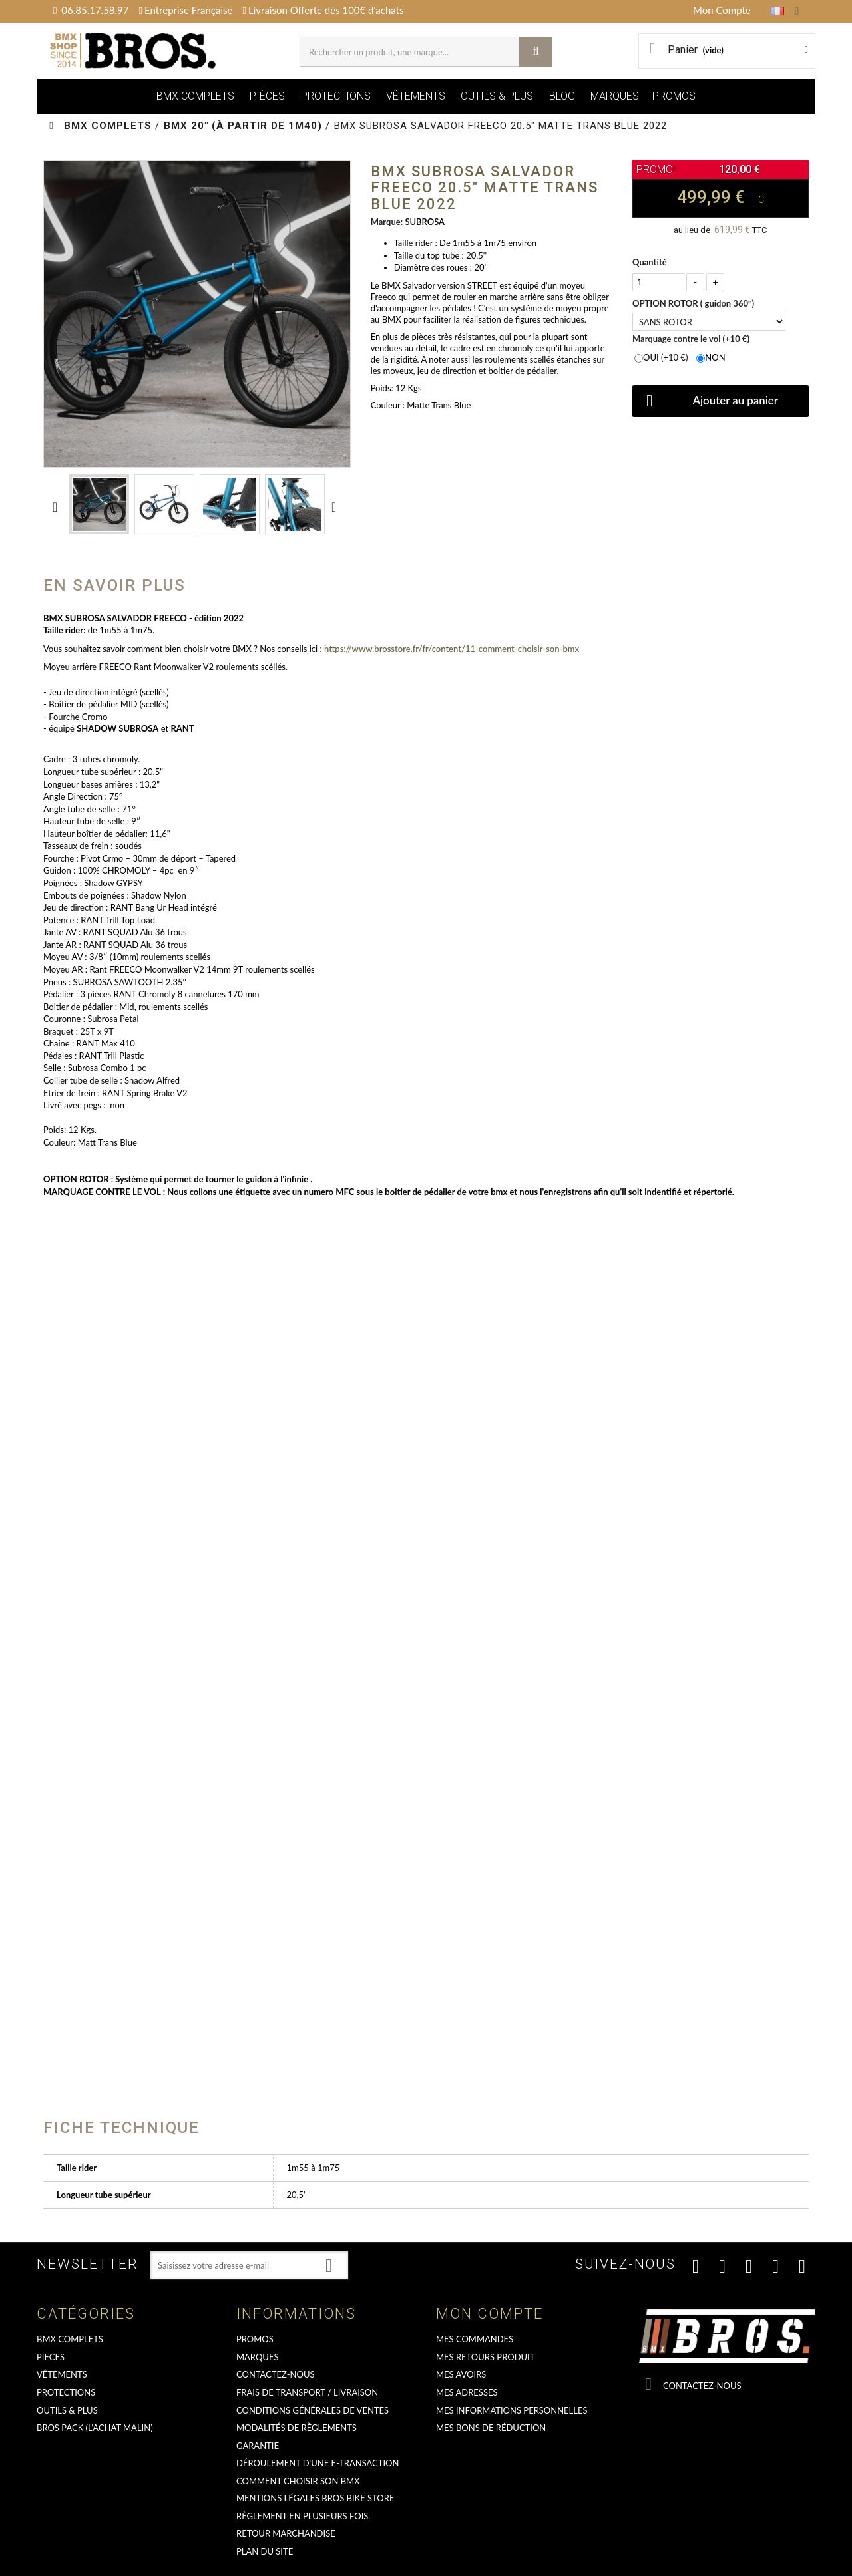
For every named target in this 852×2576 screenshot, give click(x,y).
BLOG (562, 96)
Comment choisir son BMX (298, 2481)
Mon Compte (722, 10)
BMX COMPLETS (195, 96)
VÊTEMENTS (415, 96)
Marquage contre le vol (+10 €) (691, 338)
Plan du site (264, 2551)
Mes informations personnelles (512, 2410)
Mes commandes (474, 2339)
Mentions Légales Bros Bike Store (315, 2498)
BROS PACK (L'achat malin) (95, 2427)
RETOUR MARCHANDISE (285, 2533)
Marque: (387, 221)
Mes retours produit (485, 2357)
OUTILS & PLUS (497, 96)
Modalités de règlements (296, 2427)
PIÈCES (267, 96)
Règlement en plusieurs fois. (303, 2516)
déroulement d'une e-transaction (317, 2463)
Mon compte (489, 2313)
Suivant (336, 506)
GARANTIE (257, 2445)
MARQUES (614, 96)
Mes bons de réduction (491, 2427)
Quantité (649, 262)
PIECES (51, 2357)
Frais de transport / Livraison (307, 2392)
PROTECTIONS (336, 96)
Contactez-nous (275, 2374)
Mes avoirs (461, 2374)
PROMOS (674, 96)
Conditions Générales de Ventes (312, 2410)
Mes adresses (467, 2392)
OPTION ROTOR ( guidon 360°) (694, 303)
